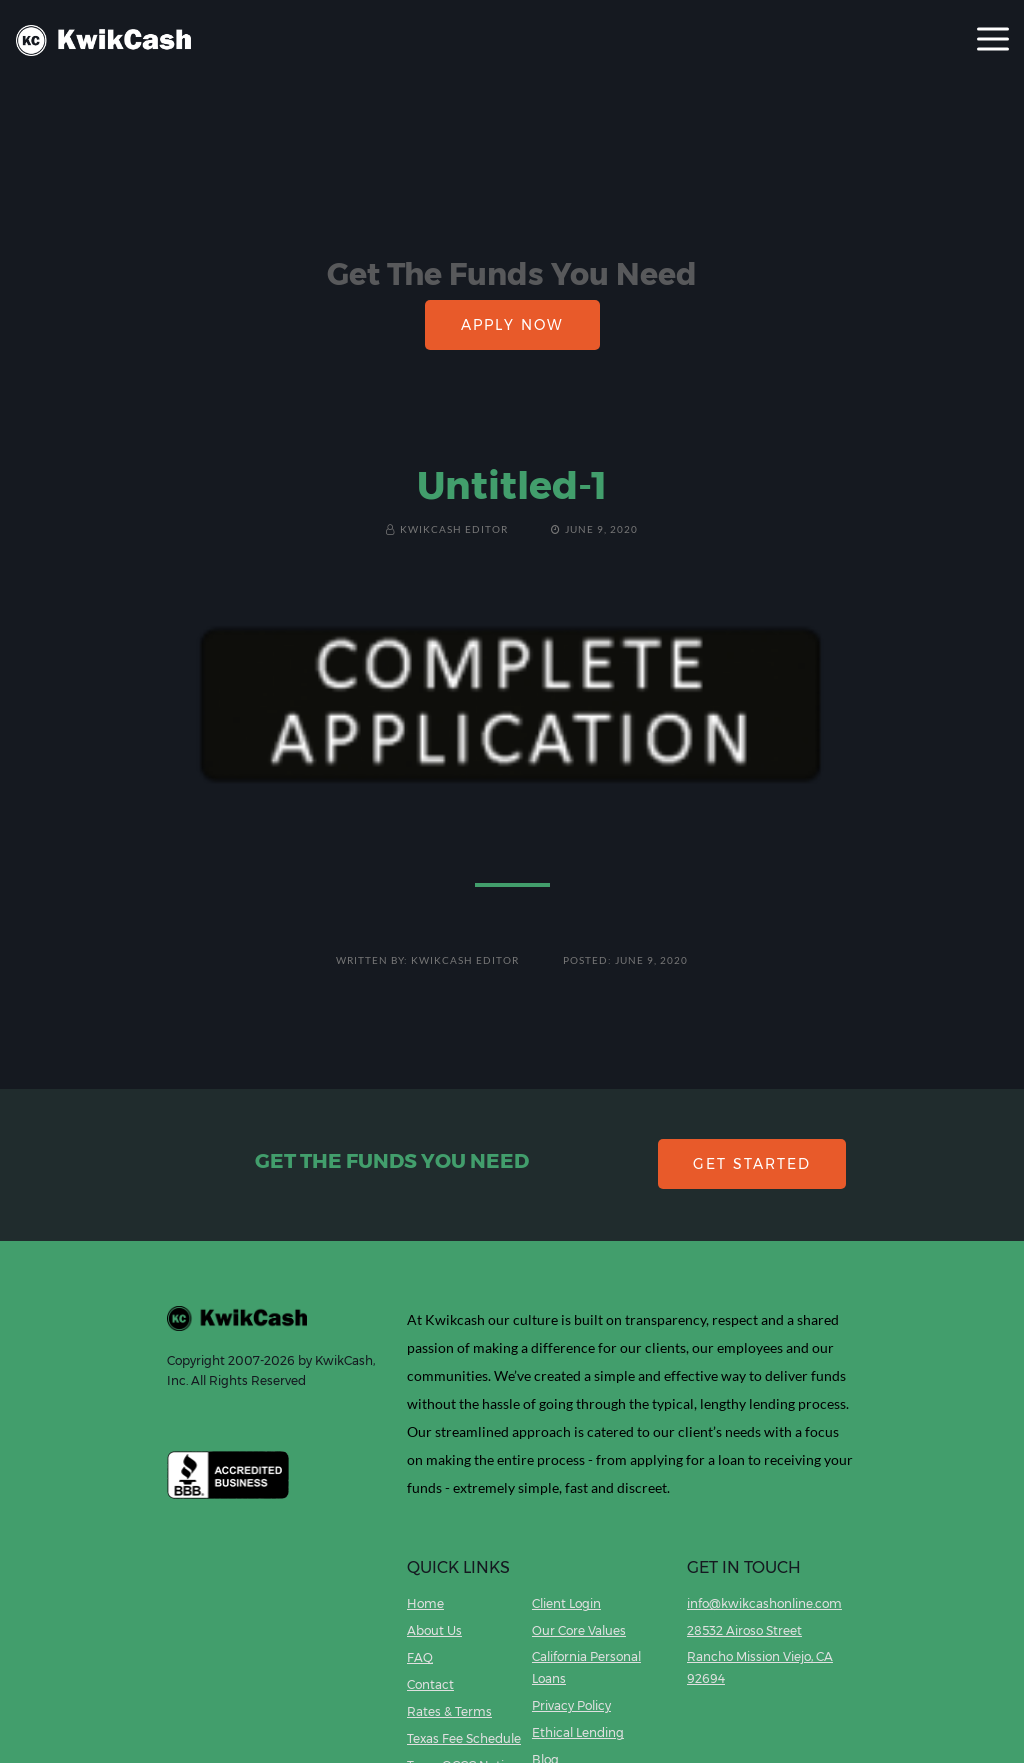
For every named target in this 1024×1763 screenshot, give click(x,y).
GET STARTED (752, 1164)
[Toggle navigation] (993, 40)
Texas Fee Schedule (464, 1738)
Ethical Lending (578, 1732)
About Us (434, 1630)
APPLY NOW (512, 325)
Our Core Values (579, 1630)
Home (425, 1603)
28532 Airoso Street (744, 1630)
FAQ (420, 1657)
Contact (430, 1684)
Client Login (566, 1603)
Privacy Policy (571, 1705)
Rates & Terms (449, 1711)
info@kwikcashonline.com (764, 1603)
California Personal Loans (586, 1667)
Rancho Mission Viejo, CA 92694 (760, 1667)
